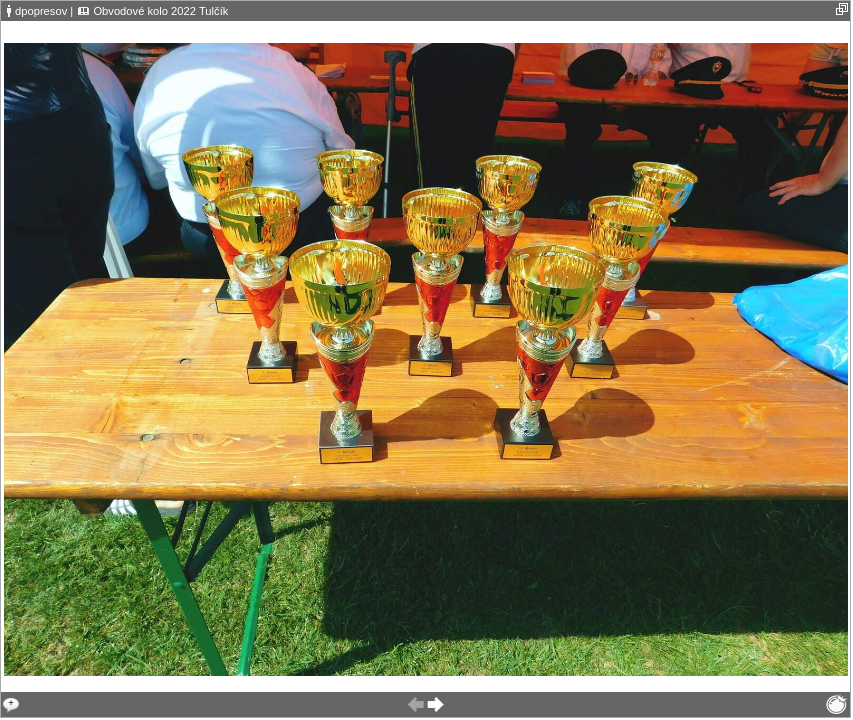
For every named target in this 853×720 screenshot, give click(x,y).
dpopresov (41, 11)
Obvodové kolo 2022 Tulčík (160, 11)
